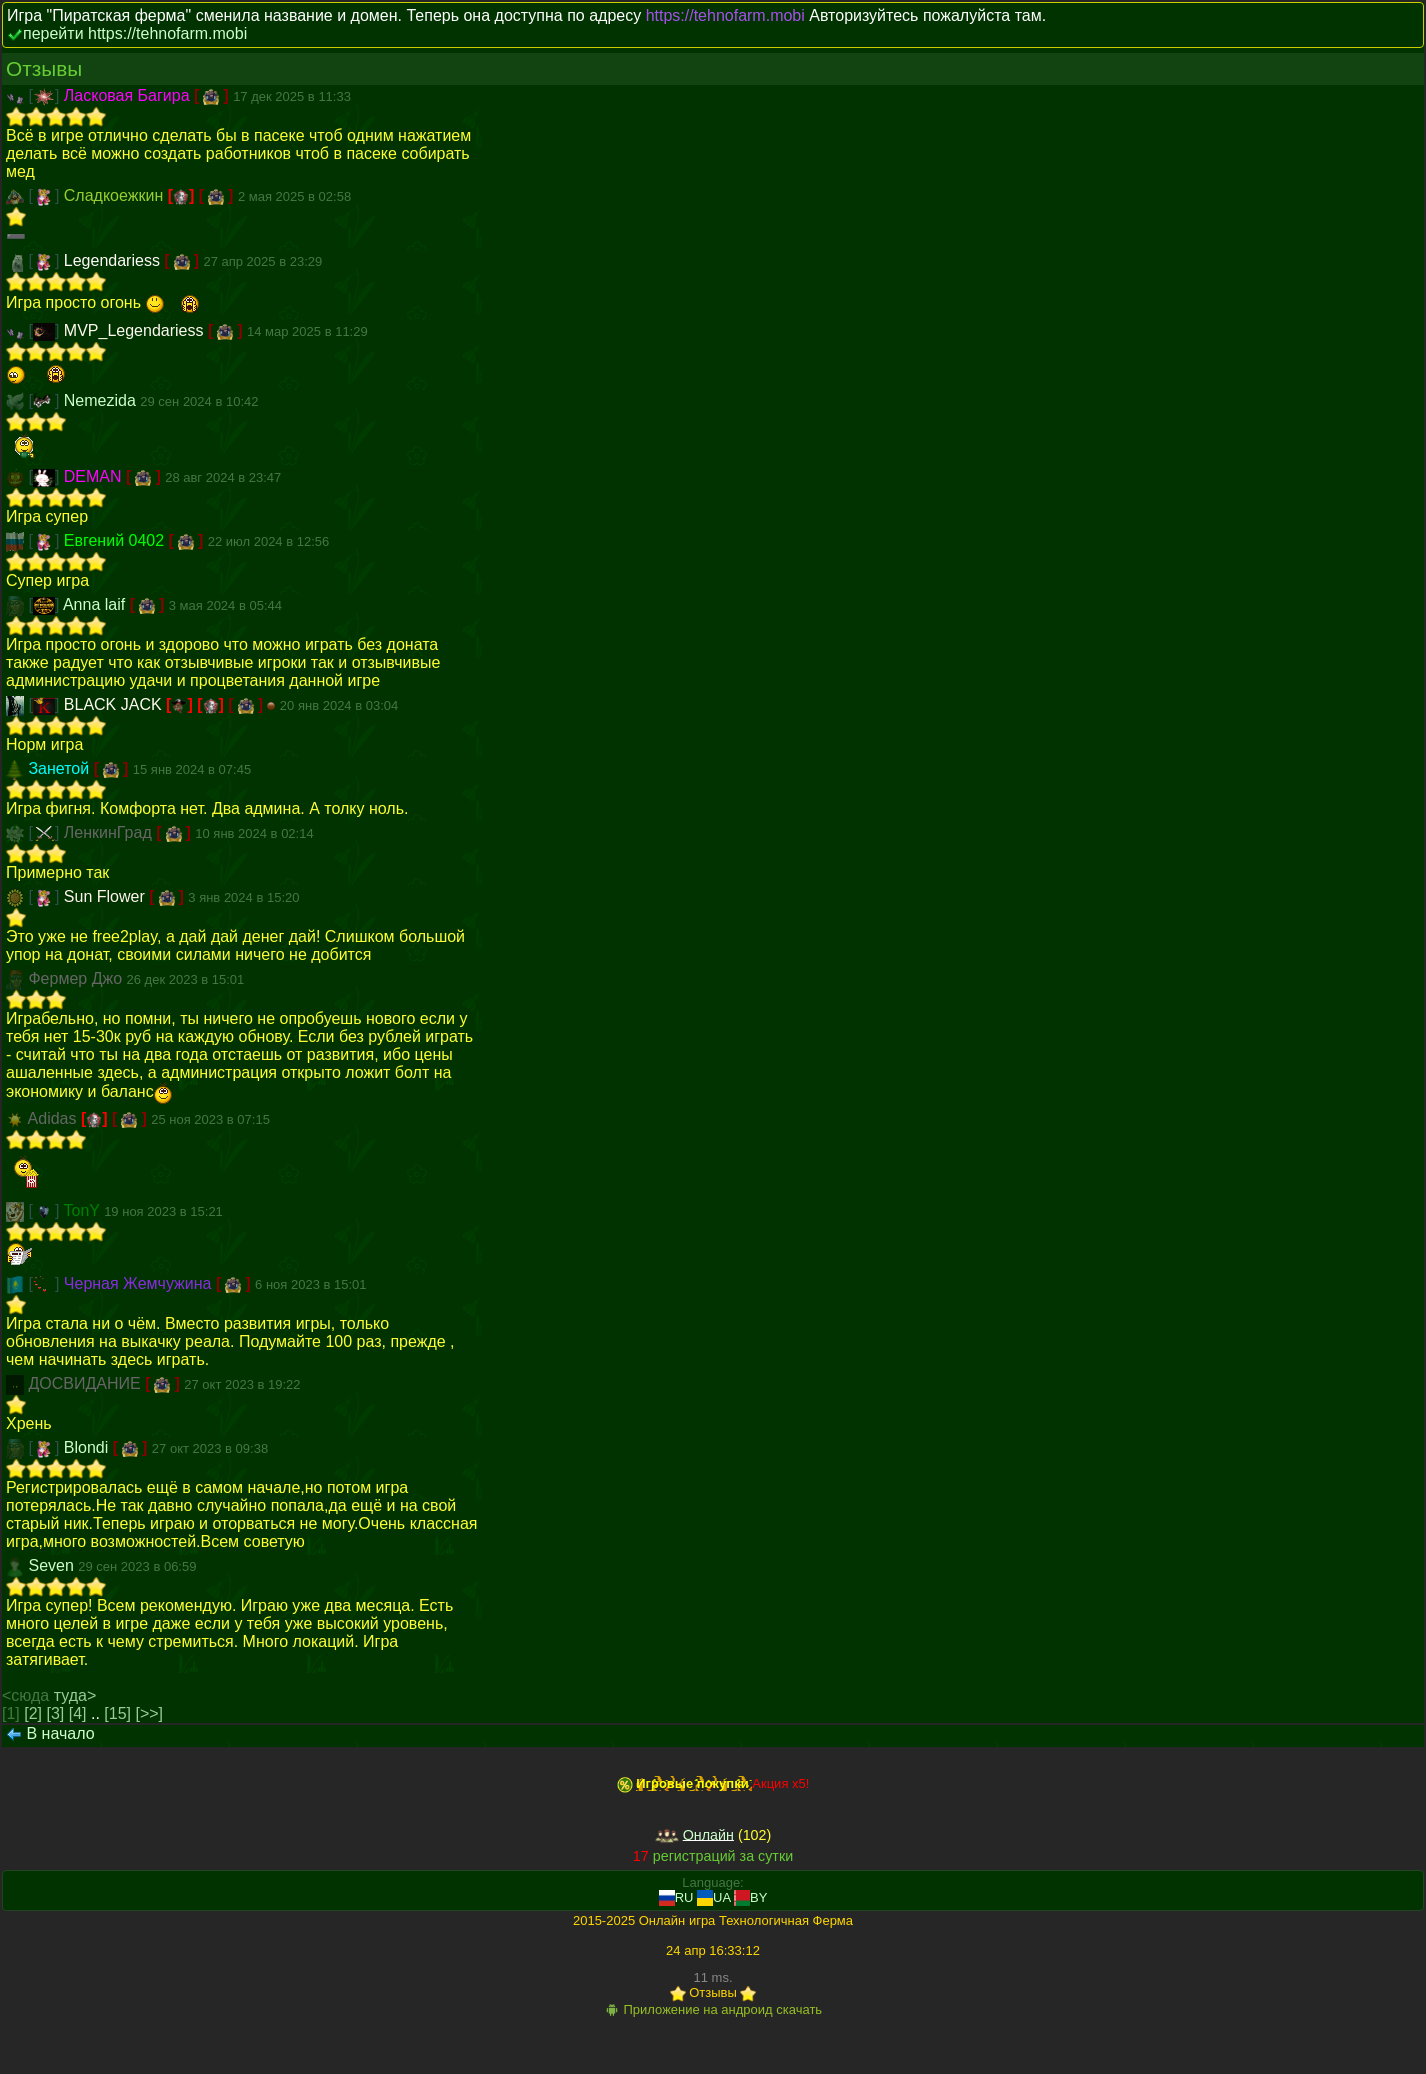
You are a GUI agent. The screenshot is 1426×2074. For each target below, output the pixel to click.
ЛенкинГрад (110, 832)
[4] (78, 1713)
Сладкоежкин (116, 195)
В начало (60, 1733)
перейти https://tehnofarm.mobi (135, 33)
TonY (84, 1210)
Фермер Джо (77, 978)
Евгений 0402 (116, 540)
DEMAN (95, 476)
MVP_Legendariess (136, 330)
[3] (56, 1713)
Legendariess (114, 260)
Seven (53, 1565)
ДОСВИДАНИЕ (86, 1383)
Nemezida (102, 400)
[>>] (149, 1713)
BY (750, 1897)
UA (713, 1897)
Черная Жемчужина (140, 1283)
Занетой (60, 768)
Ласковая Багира (129, 95)
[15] (117, 1713)
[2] (33, 1713)
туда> (75, 1695)
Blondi (88, 1447)
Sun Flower (106, 896)
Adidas (54, 1118)
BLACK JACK (115, 704)
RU (676, 1897)
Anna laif (96, 604)
